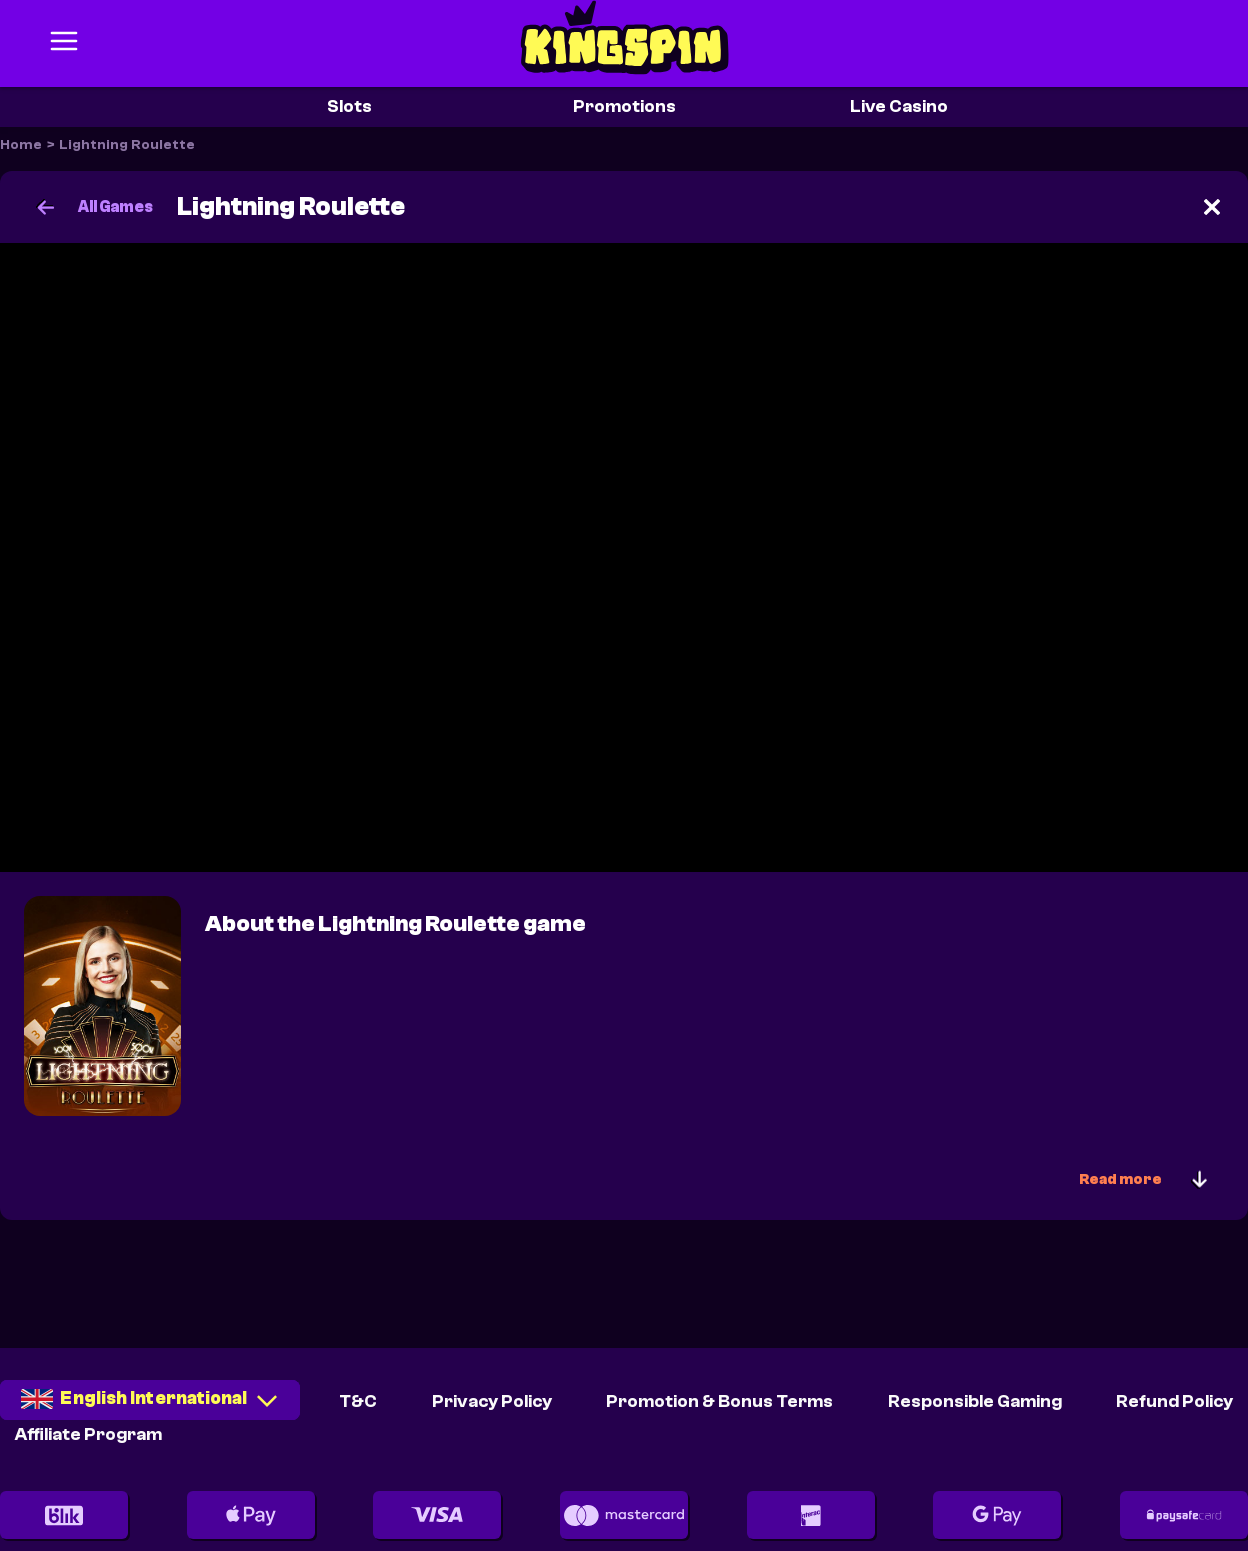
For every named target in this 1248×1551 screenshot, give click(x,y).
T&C (358, 1401)
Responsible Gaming (975, 1401)
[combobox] (150, 1406)
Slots (349, 106)
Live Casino (899, 106)
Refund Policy (1174, 1401)
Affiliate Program (88, 1434)
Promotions (624, 106)
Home (21, 145)
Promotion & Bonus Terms (719, 1401)
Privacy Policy (492, 1401)
